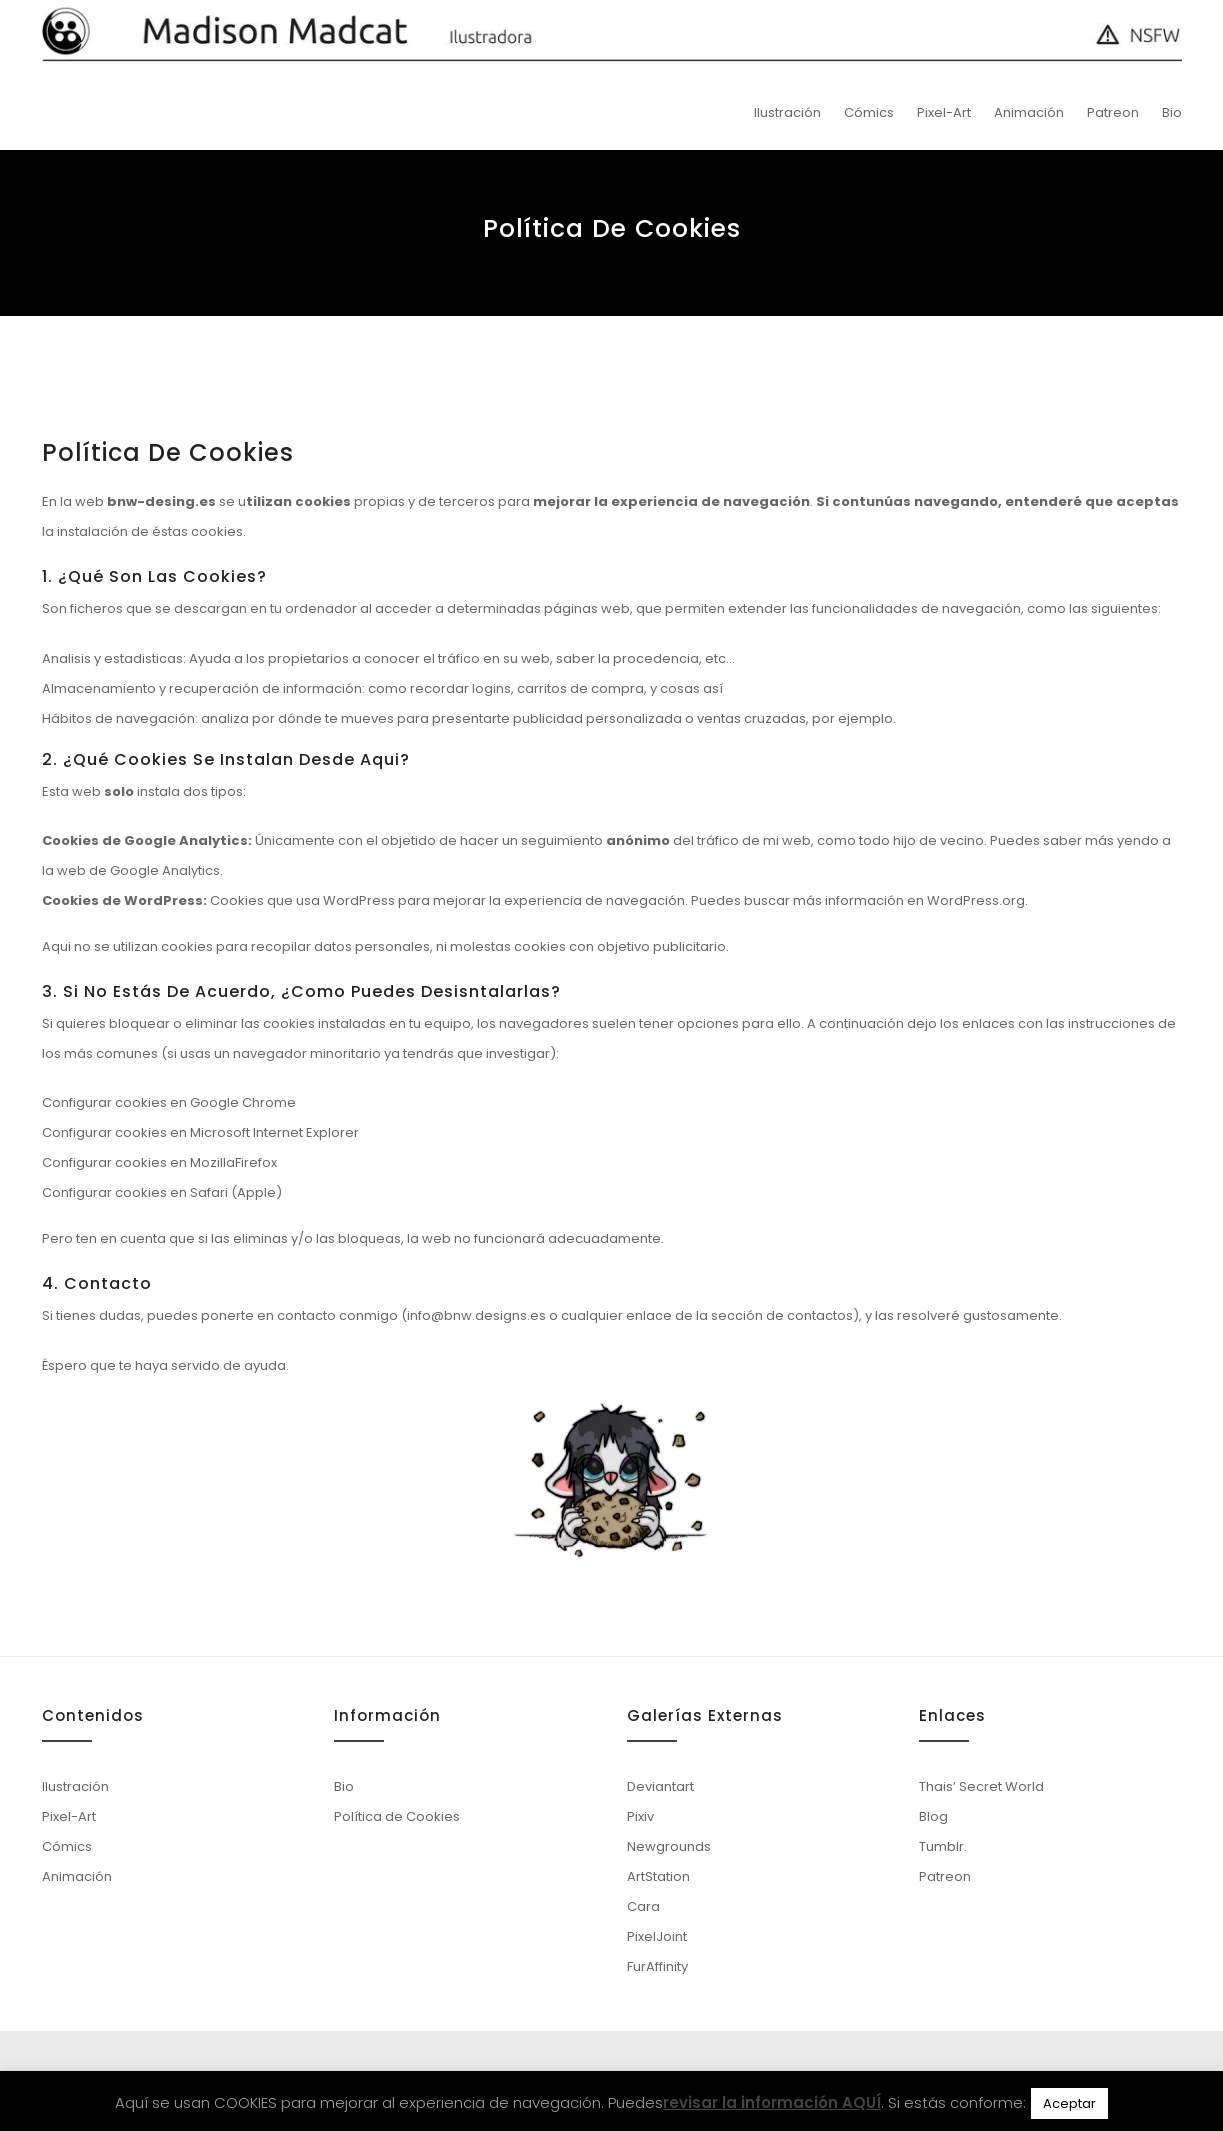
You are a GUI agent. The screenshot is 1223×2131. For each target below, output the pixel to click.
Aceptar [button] (1069, 2103)
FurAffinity (657, 1966)
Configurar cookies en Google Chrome (169, 1102)
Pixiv (640, 1816)
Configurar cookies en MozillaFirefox (159, 1162)
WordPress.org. (977, 900)
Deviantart (660, 1786)
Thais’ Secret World (981, 1786)
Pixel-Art (944, 112)
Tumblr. (943, 1846)
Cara (643, 1906)
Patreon (1113, 112)
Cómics (869, 112)
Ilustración (787, 112)
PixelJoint (657, 1936)
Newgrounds (669, 1846)
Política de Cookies (397, 1816)
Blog (933, 1816)
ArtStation (658, 1876)
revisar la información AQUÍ (772, 2102)
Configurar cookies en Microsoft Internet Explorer (200, 1132)
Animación (1029, 112)
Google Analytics (165, 870)
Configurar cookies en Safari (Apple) (162, 1192)
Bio (1172, 112)
